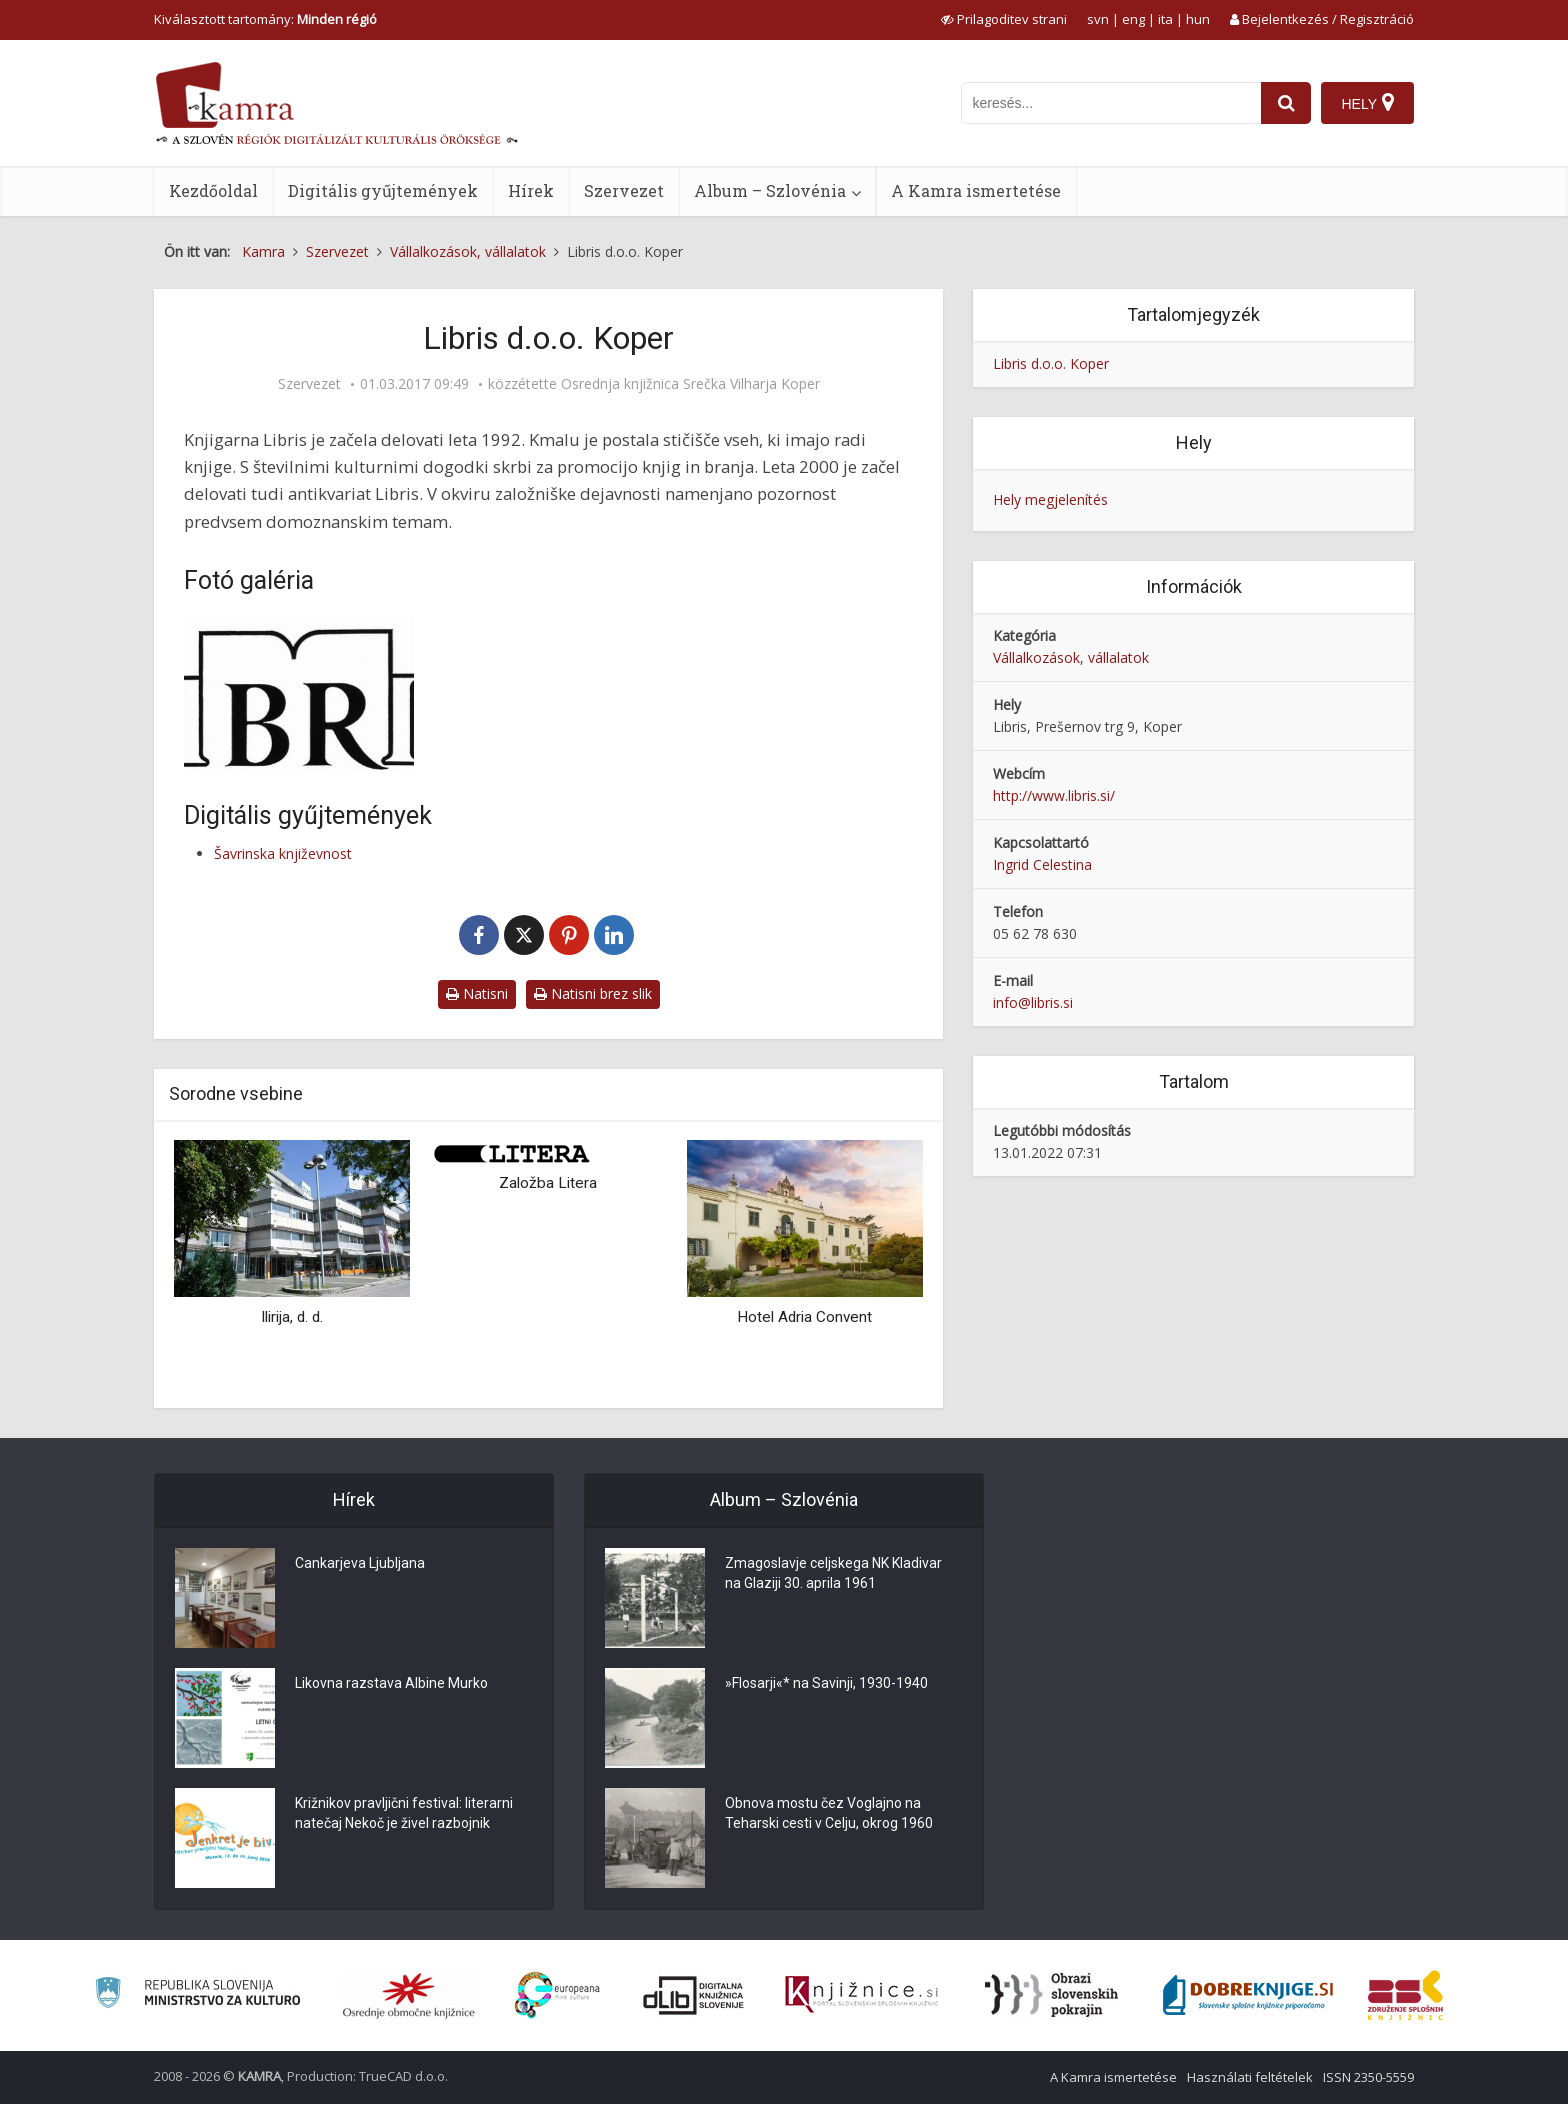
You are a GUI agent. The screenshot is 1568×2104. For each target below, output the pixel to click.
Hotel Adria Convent (804, 1317)
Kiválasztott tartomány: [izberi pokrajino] (265, 19)
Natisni (477, 993)
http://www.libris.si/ (1054, 795)
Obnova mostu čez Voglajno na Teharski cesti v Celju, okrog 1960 (829, 1813)
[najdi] (1286, 103)
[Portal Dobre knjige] (1248, 1995)
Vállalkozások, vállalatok (1071, 657)
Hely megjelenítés (1050, 499)
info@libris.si (1033, 1002)
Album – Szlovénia (770, 190)
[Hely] (1367, 103)
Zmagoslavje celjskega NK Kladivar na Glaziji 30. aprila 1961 (833, 1573)
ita (1165, 19)
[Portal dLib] (694, 1995)
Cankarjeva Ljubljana (360, 1563)
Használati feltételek (1250, 2077)
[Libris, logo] (299, 693)
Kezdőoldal (213, 190)
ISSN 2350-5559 (1368, 2077)
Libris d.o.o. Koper (1051, 363)
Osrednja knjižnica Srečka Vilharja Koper (690, 384)
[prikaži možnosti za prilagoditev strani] (1004, 19)
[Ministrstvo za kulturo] (197, 1995)
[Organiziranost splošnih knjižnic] (409, 1995)
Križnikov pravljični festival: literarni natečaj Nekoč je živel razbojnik (404, 1813)
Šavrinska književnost (283, 853)
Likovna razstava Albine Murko (391, 1683)
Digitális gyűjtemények (383, 190)
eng (1133, 19)
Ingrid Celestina (1042, 864)
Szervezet (624, 190)
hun (1198, 19)
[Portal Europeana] (557, 1995)
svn (1098, 19)
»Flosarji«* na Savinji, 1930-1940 (826, 1683)
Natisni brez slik (593, 993)
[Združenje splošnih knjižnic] (1405, 1995)
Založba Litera (548, 1183)
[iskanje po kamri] (1111, 103)
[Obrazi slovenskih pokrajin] (1051, 1995)
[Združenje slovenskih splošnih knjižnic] (861, 1995)
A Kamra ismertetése (976, 190)
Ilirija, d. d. (292, 1317)
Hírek (531, 190)
